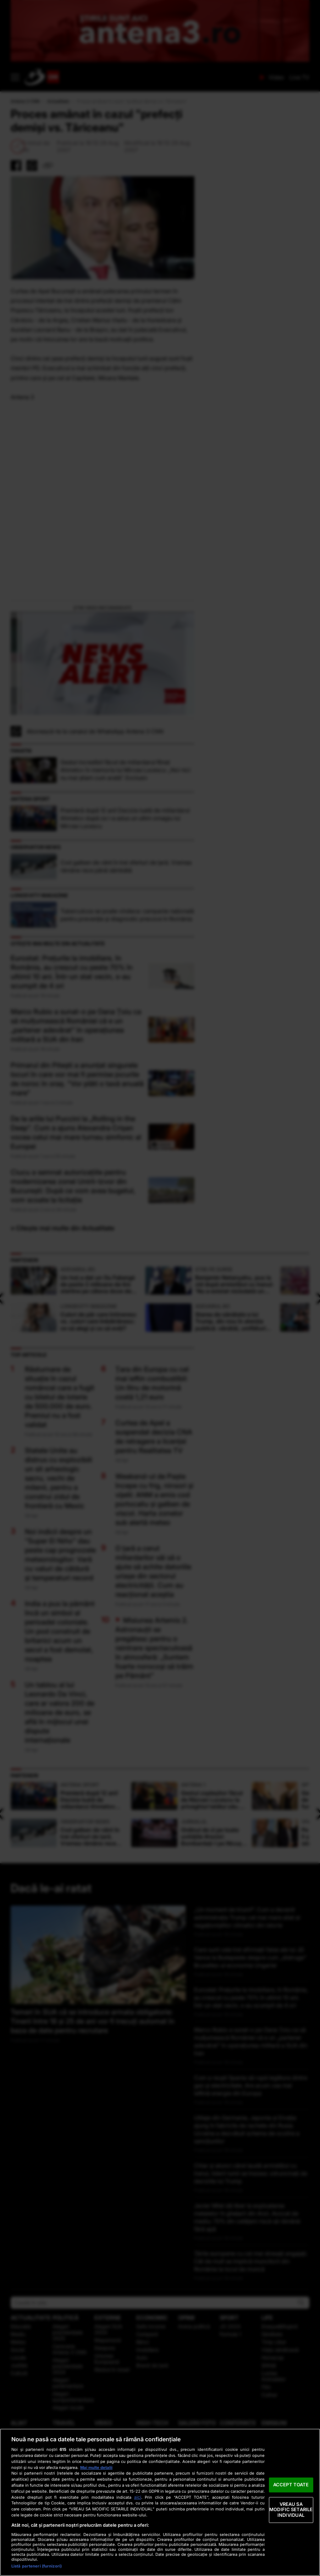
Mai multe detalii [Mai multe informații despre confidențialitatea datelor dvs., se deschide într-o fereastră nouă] (96, 2467)
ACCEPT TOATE (291, 2484)
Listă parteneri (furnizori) (36, 2566)
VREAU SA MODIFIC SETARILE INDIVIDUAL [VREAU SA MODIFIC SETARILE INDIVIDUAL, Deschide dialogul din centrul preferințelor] (291, 2509)
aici (137, 2497)
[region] (160, 2502)
